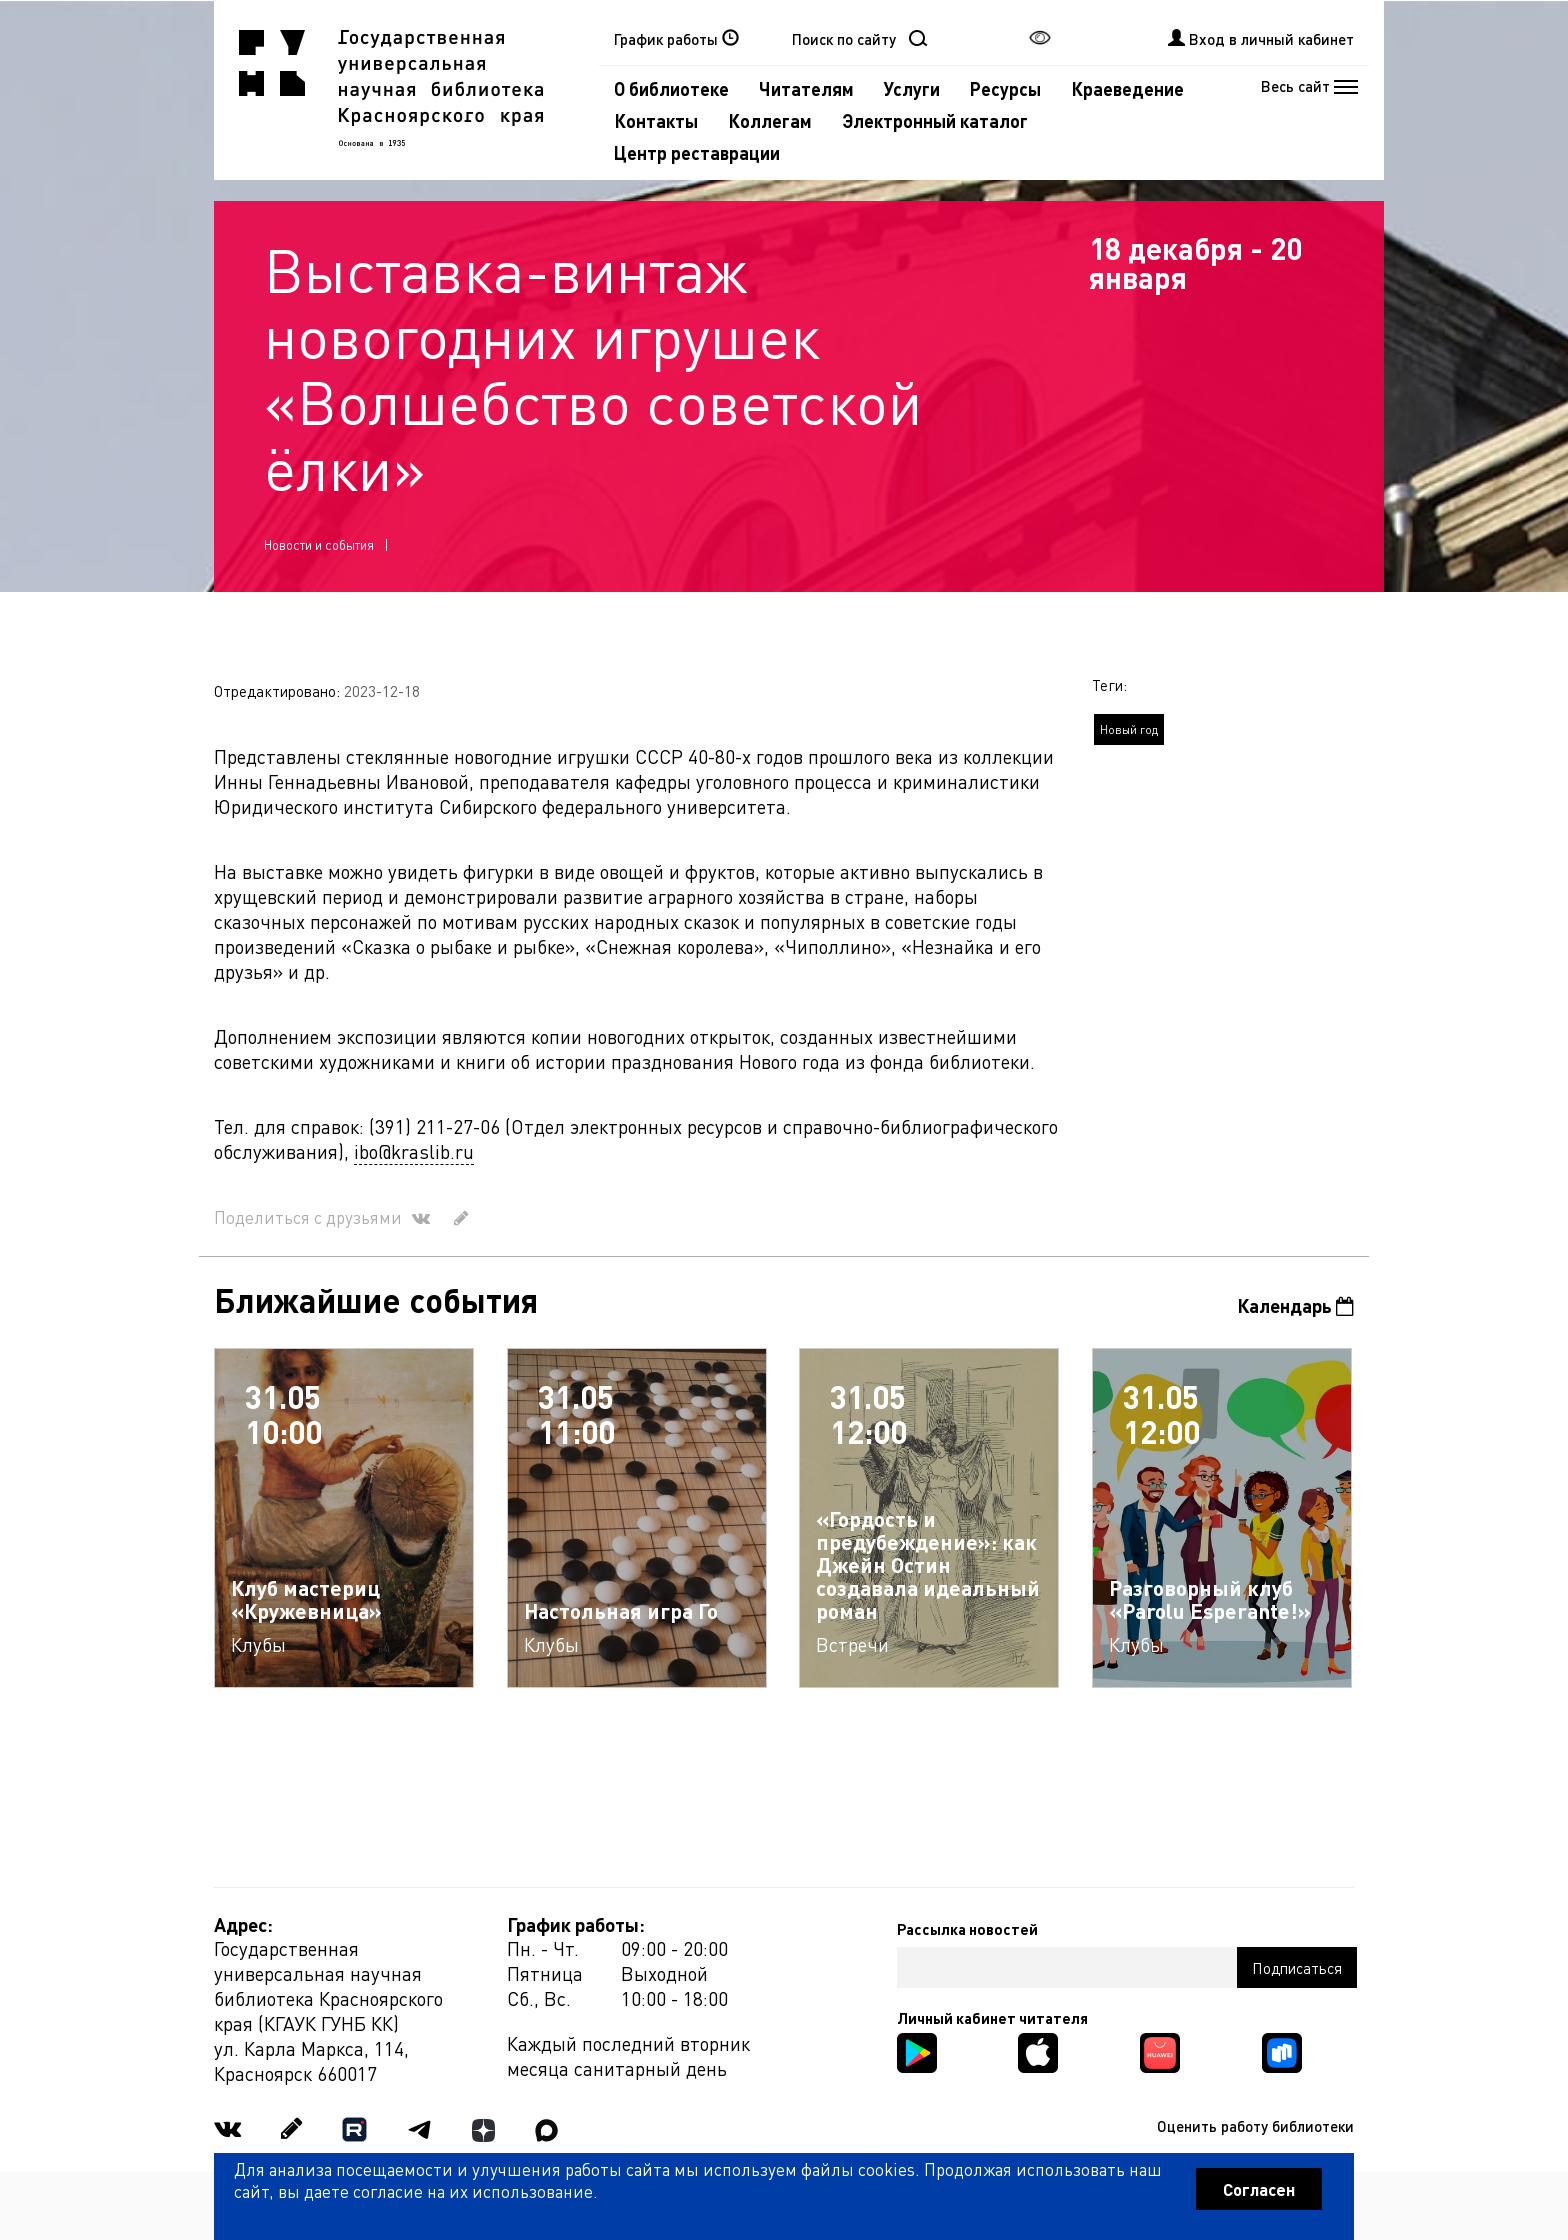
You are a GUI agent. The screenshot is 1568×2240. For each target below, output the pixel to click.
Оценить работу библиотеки (1255, 2126)
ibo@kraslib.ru (414, 1151)
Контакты (656, 120)
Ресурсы (1005, 88)
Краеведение (1127, 88)
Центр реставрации (697, 152)
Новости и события (319, 544)
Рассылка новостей (967, 1929)
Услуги (912, 88)
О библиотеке (671, 88)
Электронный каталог (935, 120)
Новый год (1129, 729)
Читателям (806, 88)
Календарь (1295, 1305)
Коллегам (770, 120)
